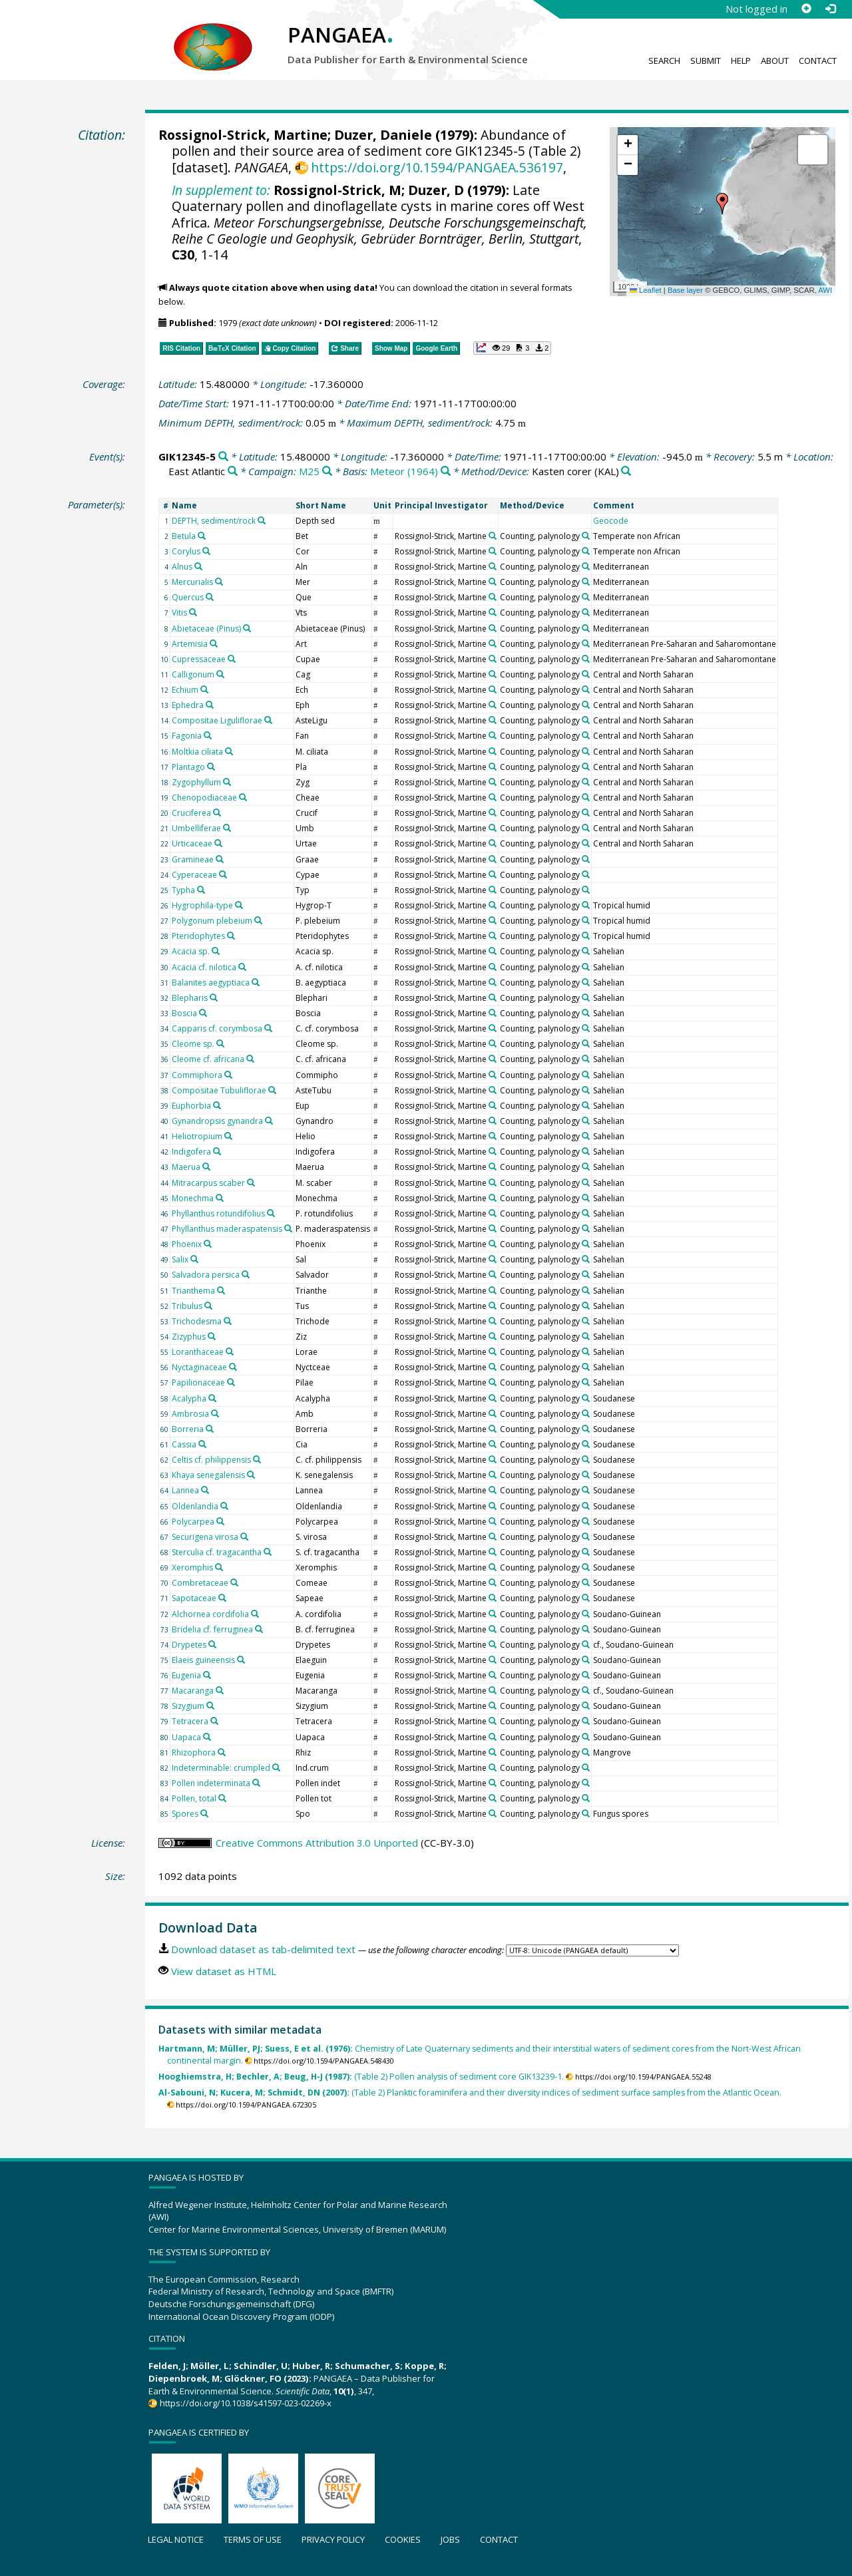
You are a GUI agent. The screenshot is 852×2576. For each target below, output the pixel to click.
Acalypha (189, 1398)
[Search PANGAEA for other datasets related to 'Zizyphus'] (212, 1336)
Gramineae (193, 859)
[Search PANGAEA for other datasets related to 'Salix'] (194, 1259)
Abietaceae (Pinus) (206, 628)
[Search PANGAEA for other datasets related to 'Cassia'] (202, 1444)
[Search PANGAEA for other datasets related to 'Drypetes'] (212, 1644)
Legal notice (176, 2539)
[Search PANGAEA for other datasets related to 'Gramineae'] (220, 859)
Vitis (179, 612)
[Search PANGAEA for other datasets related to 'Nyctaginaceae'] (233, 1367)
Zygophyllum (196, 782)
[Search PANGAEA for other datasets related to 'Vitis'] (193, 612)
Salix (180, 1259)
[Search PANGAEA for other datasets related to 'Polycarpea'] (220, 1521)
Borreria (188, 1429)
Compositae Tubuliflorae (219, 1090)
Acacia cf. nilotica (204, 967)
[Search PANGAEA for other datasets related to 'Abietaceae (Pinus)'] (247, 628)
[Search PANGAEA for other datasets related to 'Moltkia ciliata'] (229, 751)
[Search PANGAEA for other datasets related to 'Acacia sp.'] (216, 951)
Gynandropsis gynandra (217, 1121)
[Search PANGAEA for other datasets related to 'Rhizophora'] (222, 1752)
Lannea (185, 1490)
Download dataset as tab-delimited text (263, 1949)
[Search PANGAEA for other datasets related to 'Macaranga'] (220, 1690)
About (775, 61)
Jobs (450, 2539)
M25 (309, 471)
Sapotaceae (194, 1598)
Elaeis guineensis (203, 1660)
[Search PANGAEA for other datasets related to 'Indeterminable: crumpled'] (276, 1767)
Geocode (610, 520)
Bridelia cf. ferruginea (212, 1629)
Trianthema (193, 1290)
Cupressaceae (199, 659)
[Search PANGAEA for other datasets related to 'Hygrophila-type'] (239, 905)
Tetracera (190, 1721)
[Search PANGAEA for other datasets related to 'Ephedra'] (210, 705)
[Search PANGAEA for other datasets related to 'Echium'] (204, 689)
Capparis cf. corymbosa (217, 1028)
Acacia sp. (191, 951)
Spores (185, 1813)
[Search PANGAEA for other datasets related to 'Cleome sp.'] (220, 1043)
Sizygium (188, 1706)
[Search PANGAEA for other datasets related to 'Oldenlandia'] (224, 1506)
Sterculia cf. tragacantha (217, 1552)
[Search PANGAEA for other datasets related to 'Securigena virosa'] (244, 1537)
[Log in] (830, 9)
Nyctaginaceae (199, 1367)
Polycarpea (193, 1521)
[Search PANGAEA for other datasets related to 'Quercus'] (210, 597)
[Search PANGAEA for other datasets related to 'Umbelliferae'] (227, 828)
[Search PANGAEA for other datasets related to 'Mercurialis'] (219, 582)
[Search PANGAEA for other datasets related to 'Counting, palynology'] (586, 536)
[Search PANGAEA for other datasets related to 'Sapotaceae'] (222, 1598)
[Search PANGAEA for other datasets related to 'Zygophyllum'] (227, 782)
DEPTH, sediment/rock (214, 520)
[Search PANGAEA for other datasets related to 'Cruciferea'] (217, 813)
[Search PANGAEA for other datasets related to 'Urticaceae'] (218, 843)
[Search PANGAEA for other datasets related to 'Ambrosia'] (215, 1413)
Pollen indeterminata (211, 1783)
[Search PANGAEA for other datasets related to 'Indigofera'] (217, 1151)
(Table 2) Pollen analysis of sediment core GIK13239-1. (361, 2076)
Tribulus (187, 1306)
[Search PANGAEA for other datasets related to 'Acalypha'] (212, 1398)
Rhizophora (194, 1752)
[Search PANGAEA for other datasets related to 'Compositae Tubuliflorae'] (272, 1090)
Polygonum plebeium (212, 920)
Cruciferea (191, 813)
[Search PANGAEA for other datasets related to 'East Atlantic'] (233, 471)
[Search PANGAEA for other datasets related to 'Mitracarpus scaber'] (251, 1183)
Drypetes (189, 1644)
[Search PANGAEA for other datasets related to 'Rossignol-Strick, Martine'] (493, 536)
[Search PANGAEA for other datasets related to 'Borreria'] (210, 1429)
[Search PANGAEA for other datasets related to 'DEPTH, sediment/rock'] (262, 520)
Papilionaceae (198, 1382)
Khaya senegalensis (208, 1475)
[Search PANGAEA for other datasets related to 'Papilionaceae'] (231, 1382)
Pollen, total (194, 1798)
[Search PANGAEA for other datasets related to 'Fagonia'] (208, 735)
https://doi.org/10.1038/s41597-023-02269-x (245, 2403)
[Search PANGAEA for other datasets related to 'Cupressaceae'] (232, 659)
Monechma (193, 1198)
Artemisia (190, 643)
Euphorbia (191, 1105)
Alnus (182, 566)
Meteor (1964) (404, 471)
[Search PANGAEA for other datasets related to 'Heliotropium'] (228, 1136)
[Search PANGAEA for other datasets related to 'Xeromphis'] (219, 1567)
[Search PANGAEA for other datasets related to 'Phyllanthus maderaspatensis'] (288, 1228)
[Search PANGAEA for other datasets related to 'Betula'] (202, 536)
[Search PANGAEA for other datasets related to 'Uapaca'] (207, 1737)
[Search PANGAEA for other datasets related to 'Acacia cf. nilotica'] (242, 967)
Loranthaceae (198, 1352)
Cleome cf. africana (208, 1059)
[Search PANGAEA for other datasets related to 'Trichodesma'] (228, 1321)
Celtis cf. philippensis (211, 1459)
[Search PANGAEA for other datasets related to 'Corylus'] (206, 551)
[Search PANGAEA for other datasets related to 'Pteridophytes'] (231, 936)
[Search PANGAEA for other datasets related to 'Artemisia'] (214, 643)
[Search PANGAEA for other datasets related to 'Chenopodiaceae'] (243, 797)
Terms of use (253, 2539)
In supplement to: (221, 190)
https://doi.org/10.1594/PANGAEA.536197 (437, 167)
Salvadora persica (206, 1274)
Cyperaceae (194, 874)
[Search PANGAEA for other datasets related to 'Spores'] (204, 1813)
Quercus (188, 597)
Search (664, 61)
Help (741, 61)
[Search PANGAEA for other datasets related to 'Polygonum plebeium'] (258, 920)
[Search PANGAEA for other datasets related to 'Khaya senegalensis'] (251, 1475)
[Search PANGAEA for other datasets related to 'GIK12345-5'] (223, 457)
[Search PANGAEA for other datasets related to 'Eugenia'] (207, 1675)
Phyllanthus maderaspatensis (227, 1228)
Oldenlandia (195, 1506)
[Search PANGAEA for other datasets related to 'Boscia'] (203, 1013)
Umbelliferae (196, 828)
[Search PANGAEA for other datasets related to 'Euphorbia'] (217, 1105)
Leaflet (646, 290)
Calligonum (193, 674)
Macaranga (193, 1690)
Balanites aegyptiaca (211, 982)
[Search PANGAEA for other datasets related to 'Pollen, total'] (222, 1798)
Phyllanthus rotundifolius (218, 1213)
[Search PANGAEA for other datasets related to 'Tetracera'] (214, 1721)
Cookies (403, 2539)
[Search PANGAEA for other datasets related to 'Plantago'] (211, 767)
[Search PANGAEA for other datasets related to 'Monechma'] (220, 1198)
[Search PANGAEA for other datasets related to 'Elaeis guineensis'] (241, 1660)
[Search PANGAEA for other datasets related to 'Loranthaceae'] (230, 1352)
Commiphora (197, 1075)
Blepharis (190, 998)
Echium (185, 689)
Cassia (184, 1444)
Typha (183, 890)
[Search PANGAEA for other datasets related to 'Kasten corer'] (626, 471)
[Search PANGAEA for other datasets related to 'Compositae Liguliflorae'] (268, 720)
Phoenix (187, 1244)
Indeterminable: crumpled (221, 1767)
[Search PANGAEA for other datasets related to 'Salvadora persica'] (246, 1274)
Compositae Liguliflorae (217, 720)
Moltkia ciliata (197, 751)
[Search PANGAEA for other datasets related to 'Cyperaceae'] (223, 874)
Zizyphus (189, 1336)
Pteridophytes (198, 936)
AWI (825, 290)
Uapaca (186, 1737)
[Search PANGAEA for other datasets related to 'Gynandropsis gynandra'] (269, 1121)
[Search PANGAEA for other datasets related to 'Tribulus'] (208, 1306)
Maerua (186, 1167)
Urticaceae (192, 843)
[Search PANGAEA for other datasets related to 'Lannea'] (205, 1490)
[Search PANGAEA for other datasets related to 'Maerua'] (206, 1167)
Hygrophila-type (202, 905)
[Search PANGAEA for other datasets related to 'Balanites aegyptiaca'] (256, 982)
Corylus (186, 551)
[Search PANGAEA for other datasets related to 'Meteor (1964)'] (446, 471)
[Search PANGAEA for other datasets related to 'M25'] (327, 471)
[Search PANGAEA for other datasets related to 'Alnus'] (198, 566)
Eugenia (186, 1675)
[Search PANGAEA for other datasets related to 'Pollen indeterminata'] (256, 1783)
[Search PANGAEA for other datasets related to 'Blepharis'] (214, 998)
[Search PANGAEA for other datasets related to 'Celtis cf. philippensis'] (257, 1459)
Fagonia (187, 735)
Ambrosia (190, 1413)
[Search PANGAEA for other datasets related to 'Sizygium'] (210, 1706)
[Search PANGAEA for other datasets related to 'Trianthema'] (221, 1290)
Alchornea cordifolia (210, 1614)
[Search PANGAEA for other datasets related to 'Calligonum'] (220, 674)
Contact (818, 61)
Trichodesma (197, 1321)
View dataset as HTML (223, 1971)
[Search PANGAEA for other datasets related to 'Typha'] (201, 890)
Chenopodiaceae (204, 797)
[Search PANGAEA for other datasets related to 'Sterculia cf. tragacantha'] (268, 1552)
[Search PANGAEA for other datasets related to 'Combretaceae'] (234, 1582)
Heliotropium (197, 1136)
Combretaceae (200, 1582)
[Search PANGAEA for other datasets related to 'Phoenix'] (208, 1244)
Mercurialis (192, 582)
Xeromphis (192, 1567)
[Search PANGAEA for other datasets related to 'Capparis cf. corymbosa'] (268, 1028)
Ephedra (188, 705)
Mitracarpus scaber (208, 1183)
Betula (184, 536)
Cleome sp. (193, 1043)
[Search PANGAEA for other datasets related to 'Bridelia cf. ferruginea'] (259, 1629)
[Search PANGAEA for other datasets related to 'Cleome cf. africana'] (250, 1059)
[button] (722, 203)
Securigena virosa (205, 1537)
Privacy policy (333, 2539)
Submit (705, 61)
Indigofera (191, 1151)
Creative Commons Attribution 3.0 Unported (317, 1842)
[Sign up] (806, 9)
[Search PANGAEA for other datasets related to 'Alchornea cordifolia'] (255, 1614)
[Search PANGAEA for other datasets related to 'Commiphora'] (228, 1075)
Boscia (184, 1013)
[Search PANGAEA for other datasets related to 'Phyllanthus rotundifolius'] (271, 1213)
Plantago (188, 767)
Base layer (685, 290)
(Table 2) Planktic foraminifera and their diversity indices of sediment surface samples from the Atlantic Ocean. (469, 2092)
